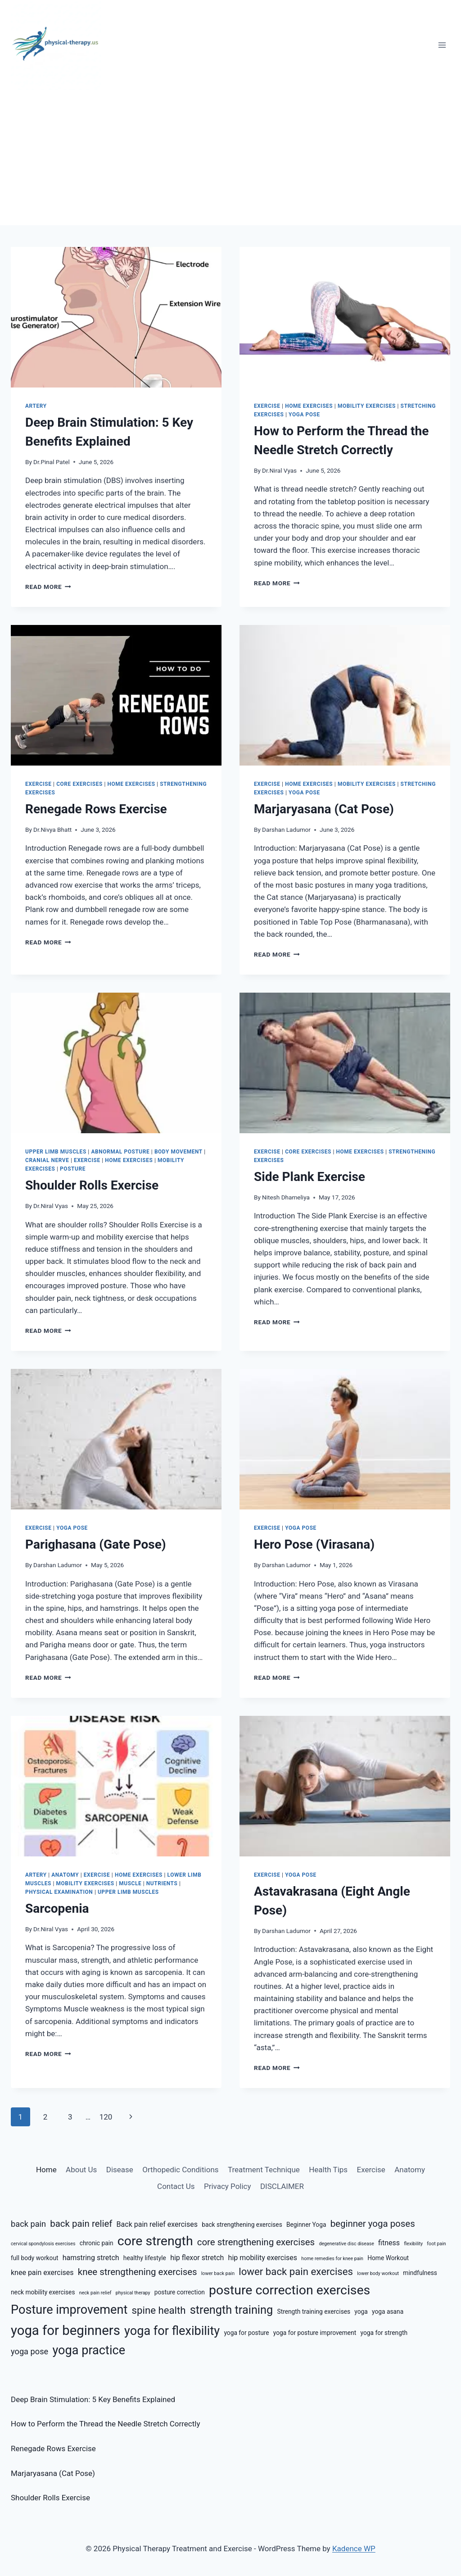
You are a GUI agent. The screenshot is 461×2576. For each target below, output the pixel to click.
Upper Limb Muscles (55, 1152)
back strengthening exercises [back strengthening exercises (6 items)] (242, 2224)
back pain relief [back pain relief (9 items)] (81, 2223)
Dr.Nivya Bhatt (52, 829)
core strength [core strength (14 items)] (155, 2241)
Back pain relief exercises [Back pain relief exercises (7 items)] (157, 2224)
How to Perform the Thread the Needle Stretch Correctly (105, 2423)
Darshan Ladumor (286, 829)
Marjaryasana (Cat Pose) (324, 809)
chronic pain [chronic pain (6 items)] (96, 2243)
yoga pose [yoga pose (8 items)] (29, 2351)
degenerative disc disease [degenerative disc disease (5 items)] (346, 2244)
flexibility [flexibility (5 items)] (413, 2244)
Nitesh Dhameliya (286, 1197)
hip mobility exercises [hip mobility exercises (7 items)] (263, 2257)
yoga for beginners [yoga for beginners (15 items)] (65, 2330)
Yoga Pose (304, 414)
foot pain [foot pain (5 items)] (436, 2244)
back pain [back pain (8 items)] (28, 2224)
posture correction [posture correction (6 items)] (179, 2292)
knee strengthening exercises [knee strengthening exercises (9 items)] (137, 2271)
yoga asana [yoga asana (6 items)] (387, 2311)
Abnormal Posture (120, 1152)
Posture (73, 1169)
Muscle (130, 1883)
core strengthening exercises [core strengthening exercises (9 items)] (256, 2242)
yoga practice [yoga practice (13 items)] (88, 2350)
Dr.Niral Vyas (279, 470)
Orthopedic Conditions (180, 2169)
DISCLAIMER (282, 2186)
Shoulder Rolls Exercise (91, 1185)
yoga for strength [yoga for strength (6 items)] (384, 2332)
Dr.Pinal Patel (51, 461)
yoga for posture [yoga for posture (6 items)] (246, 2332)
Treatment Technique (264, 2169)
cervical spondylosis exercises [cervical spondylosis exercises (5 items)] (43, 2244)
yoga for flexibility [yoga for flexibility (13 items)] (172, 2331)
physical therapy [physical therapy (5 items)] (133, 2293)
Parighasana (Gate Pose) (95, 1544)
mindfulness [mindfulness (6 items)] (420, 2272)
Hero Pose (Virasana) (314, 1544)
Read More (48, 586)
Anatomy (65, 1875)
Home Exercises (309, 406)
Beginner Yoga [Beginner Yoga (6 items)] (306, 2224)
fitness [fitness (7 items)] (389, 2243)
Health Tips (328, 2169)
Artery (36, 406)
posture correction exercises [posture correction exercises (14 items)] (289, 2290)
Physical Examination (59, 1892)
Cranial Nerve (47, 1160)
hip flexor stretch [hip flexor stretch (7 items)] (197, 2257)
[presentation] (116, 317)
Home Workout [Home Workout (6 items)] (388, 2257)
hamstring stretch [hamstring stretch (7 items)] (91, 2257)
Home (46, 2169)
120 (106, 2116)
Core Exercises (79, 784)
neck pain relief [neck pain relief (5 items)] (95, 2293)
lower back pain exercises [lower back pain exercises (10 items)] (296, 2271)
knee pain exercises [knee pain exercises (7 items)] (42, 2272)
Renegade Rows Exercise (96, 809)
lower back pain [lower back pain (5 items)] (218, 2273)
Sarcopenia (57, 1908)
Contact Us (175, 2186)
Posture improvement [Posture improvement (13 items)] (69, 2309)
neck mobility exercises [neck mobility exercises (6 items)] (43, 2292)
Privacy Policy (227, 2186)
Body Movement (178, 1152)
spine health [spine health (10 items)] (159, 2310)
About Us (81, 2169)
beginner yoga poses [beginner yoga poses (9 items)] (372, 2223)
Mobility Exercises (367, 406)
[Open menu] (442, 45)
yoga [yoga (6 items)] (360, 2311)
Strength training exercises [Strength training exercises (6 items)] (313, 2311)
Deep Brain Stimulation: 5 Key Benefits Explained (93, 2399)
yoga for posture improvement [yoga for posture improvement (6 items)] (314, 2332)
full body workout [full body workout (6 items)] (35, 2257)
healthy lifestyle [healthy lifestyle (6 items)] (144, 2257)
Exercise (267, 406)
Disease (119, 2169)
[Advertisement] (230, 158)
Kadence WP (353, 2548)
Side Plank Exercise (309, 1176)
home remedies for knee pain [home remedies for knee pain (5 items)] (332, 2258)
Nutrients (162, 1883)
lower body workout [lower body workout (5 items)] (378, 2273)
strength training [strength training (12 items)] (231, 2309)
